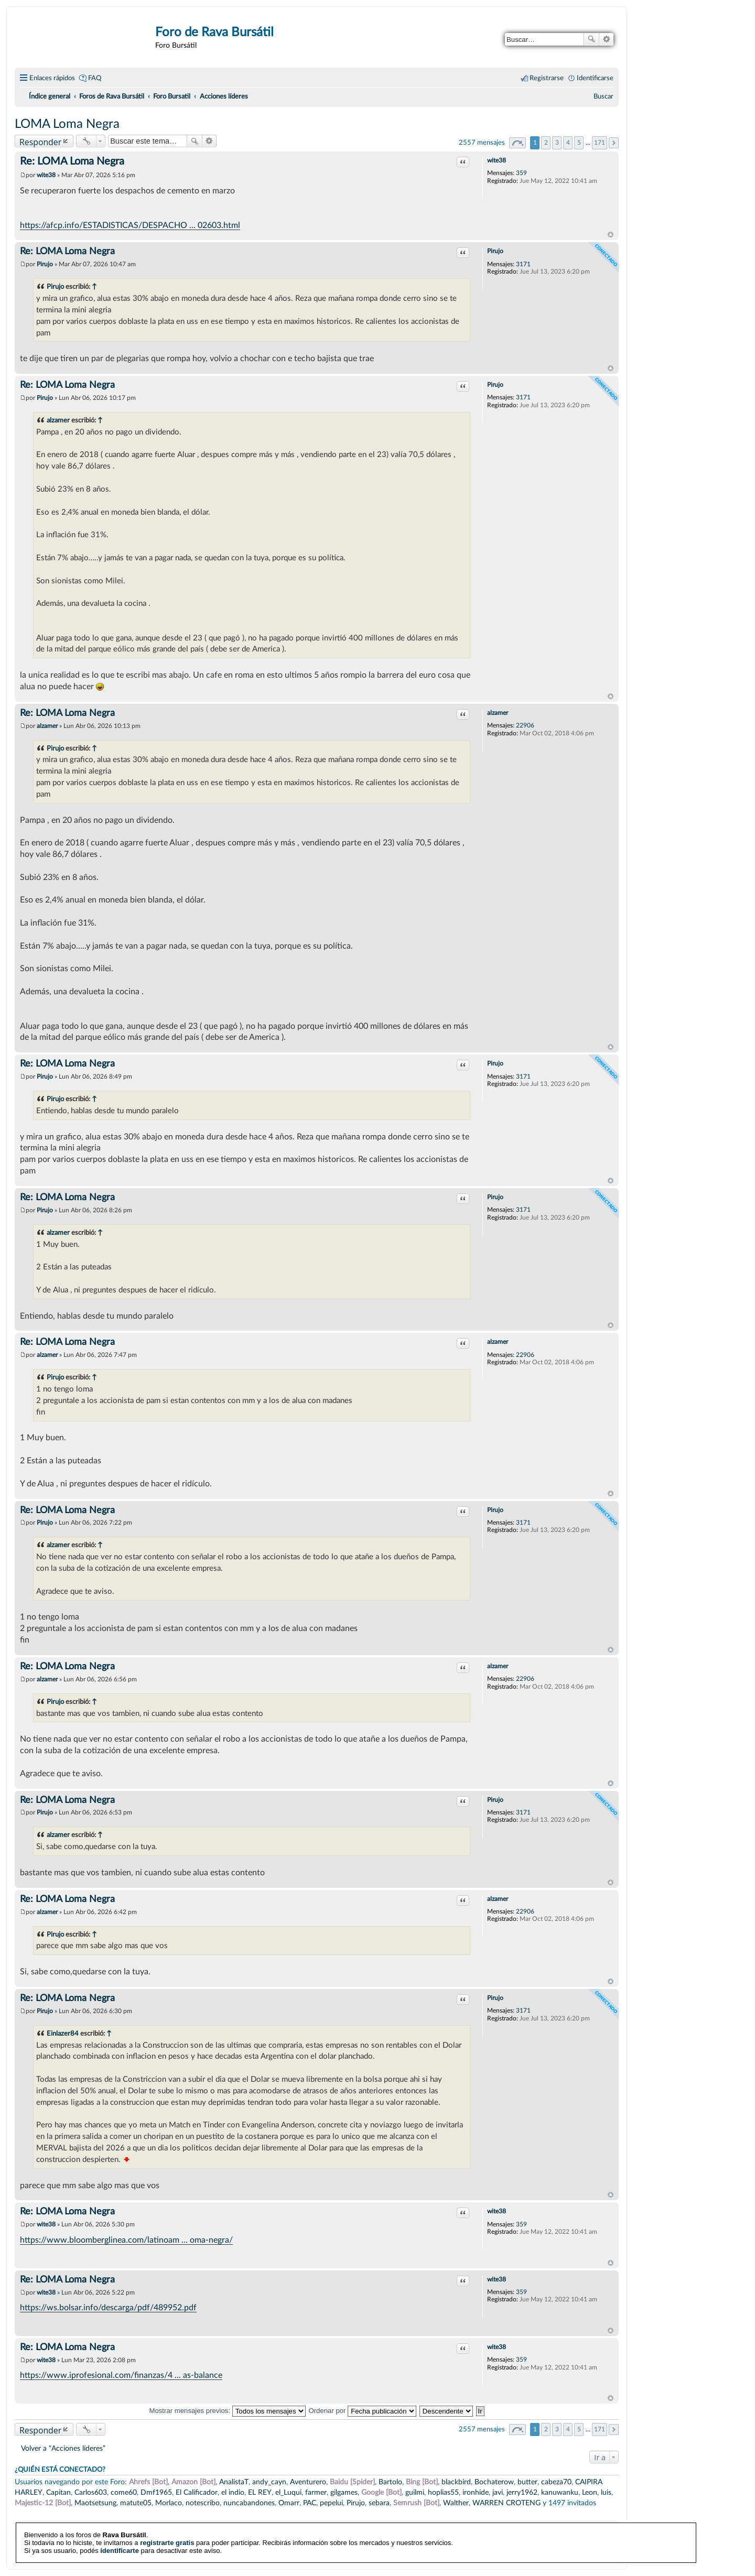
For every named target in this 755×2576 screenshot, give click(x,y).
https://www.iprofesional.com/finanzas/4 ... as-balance (121, 2375)
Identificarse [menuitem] (595, 78)
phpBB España (353, 2555)
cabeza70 (556, 2482)
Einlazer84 (63, 2033)
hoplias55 (443, 2492)
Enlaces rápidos (52, 78)
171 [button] (599, 142)
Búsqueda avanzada (606, 39)
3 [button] (557, 142)
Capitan (58, 2492)
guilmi (414, 2492)
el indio (232, 2492)
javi (497, 2492)
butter (527, 2482)
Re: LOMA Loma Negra (72, 161)
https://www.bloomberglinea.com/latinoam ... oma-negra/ (126, 2240)
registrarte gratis (167, 2515)
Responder (40, 141)
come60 (124, 2492)
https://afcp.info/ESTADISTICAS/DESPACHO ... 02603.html (130, 225)
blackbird (456, 2482)
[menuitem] (603, 96)
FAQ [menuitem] (94, 78)
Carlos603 (90, 2492)
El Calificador (197, 2492)
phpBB (290, 2548)
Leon (589, 2492)
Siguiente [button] (614, 142)
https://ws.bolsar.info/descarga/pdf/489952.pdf (108, 2307)
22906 (525, 725)
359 (521, 173)
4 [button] (568, 142)
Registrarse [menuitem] (547, 78)
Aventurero (308, 2482)
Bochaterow (494, 2482)
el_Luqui (288, 2492)
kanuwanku (559, 2492)
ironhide (475, 2492)
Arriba (610, 234)
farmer (316, 2492)
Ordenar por (362, 2411)
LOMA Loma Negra (67, 124)
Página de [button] (517, 142)
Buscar (591, 39)
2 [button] (546, 142)
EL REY (260, 2492)
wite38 (496, 160)
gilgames (344, 2492)
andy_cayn (269, 2482)
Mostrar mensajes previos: (227, 2411)
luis (606, 2492)
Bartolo (390, 2482)
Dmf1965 (156, 2492)
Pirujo (495, 251)
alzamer (58, 420)
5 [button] (579, 142)
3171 (523, 264)
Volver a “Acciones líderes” (63, 2448)
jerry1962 (521, 2492)
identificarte (119, 2523)
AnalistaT (234, 2482)
